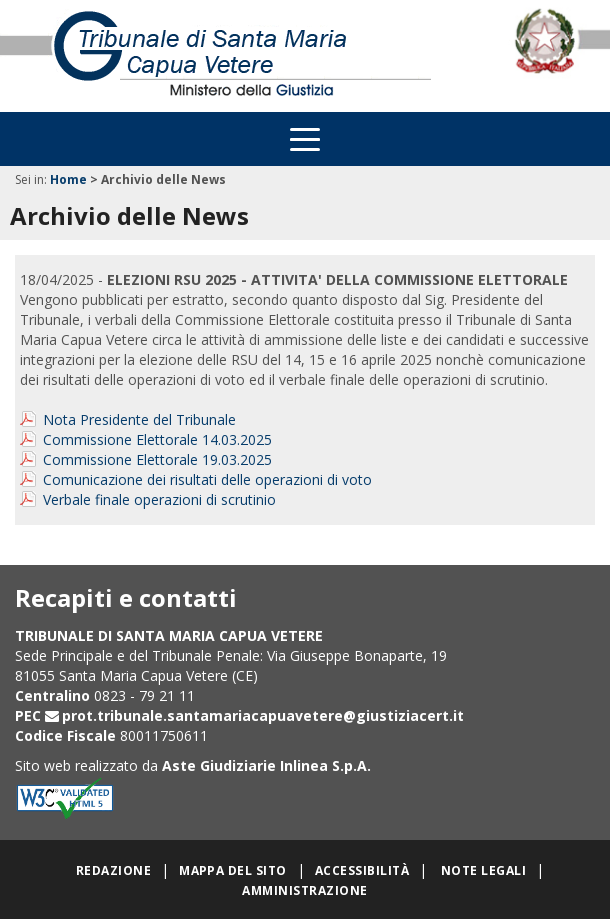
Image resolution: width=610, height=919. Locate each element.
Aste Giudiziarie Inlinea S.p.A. (266, 765)
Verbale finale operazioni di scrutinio (159, 499)
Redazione (113, 870)
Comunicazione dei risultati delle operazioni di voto (207, 479)
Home (68, 179)
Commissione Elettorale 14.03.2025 (157, 439)
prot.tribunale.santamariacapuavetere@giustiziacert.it (263, 715)
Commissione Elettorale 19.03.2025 (157, 459)
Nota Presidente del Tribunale (139, 419)
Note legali (483, 870)
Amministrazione (304, 890)
